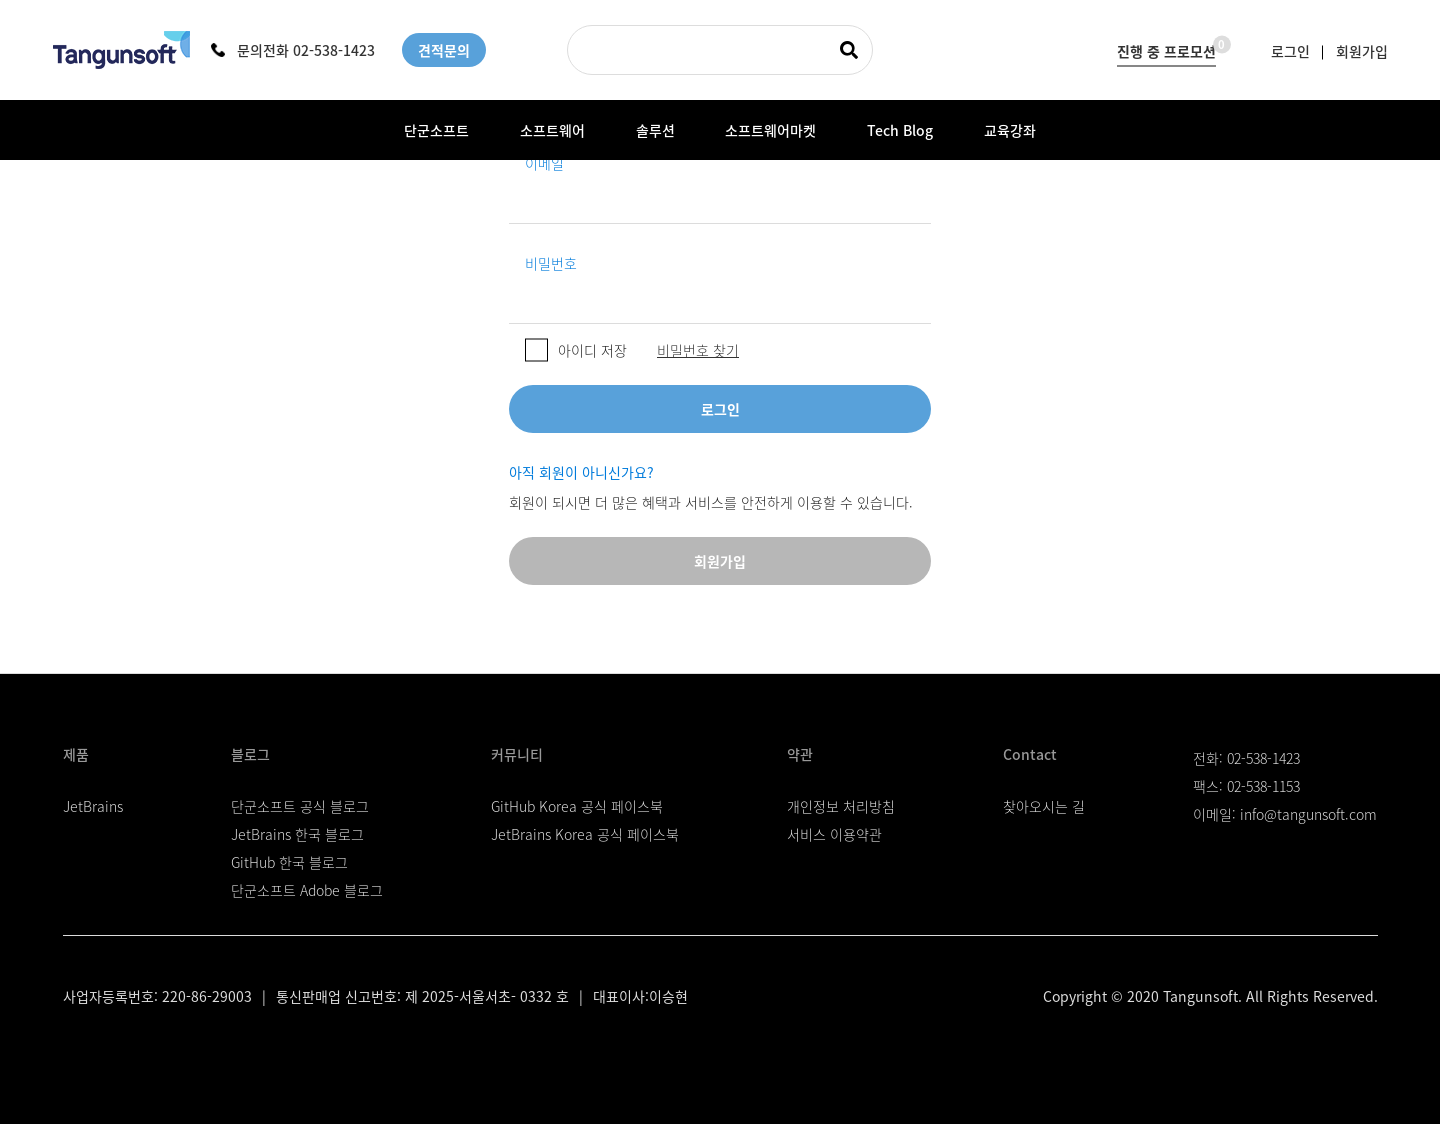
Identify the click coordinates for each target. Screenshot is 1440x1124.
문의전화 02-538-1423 (293, 50)
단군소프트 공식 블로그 (300, 806)
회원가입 (1362, 50)
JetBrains (93, 806)
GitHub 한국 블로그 (289, 862)
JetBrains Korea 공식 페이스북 (585, 834)
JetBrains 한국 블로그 (297, 834)
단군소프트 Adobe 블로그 (307, 890)
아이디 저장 (592, 350)
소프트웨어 (552, 130)
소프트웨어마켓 (770, 130)
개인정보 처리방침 (841, 806)
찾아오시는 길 (1044, 806)
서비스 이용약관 (834, 834)
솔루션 (655, 130)
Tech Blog (900, 130)
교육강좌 (1010, 130)
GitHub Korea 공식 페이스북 (577, 806)
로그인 (1290, 50)
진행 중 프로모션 (1166, 47)
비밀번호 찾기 (698, 350)
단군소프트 (436, 130)
